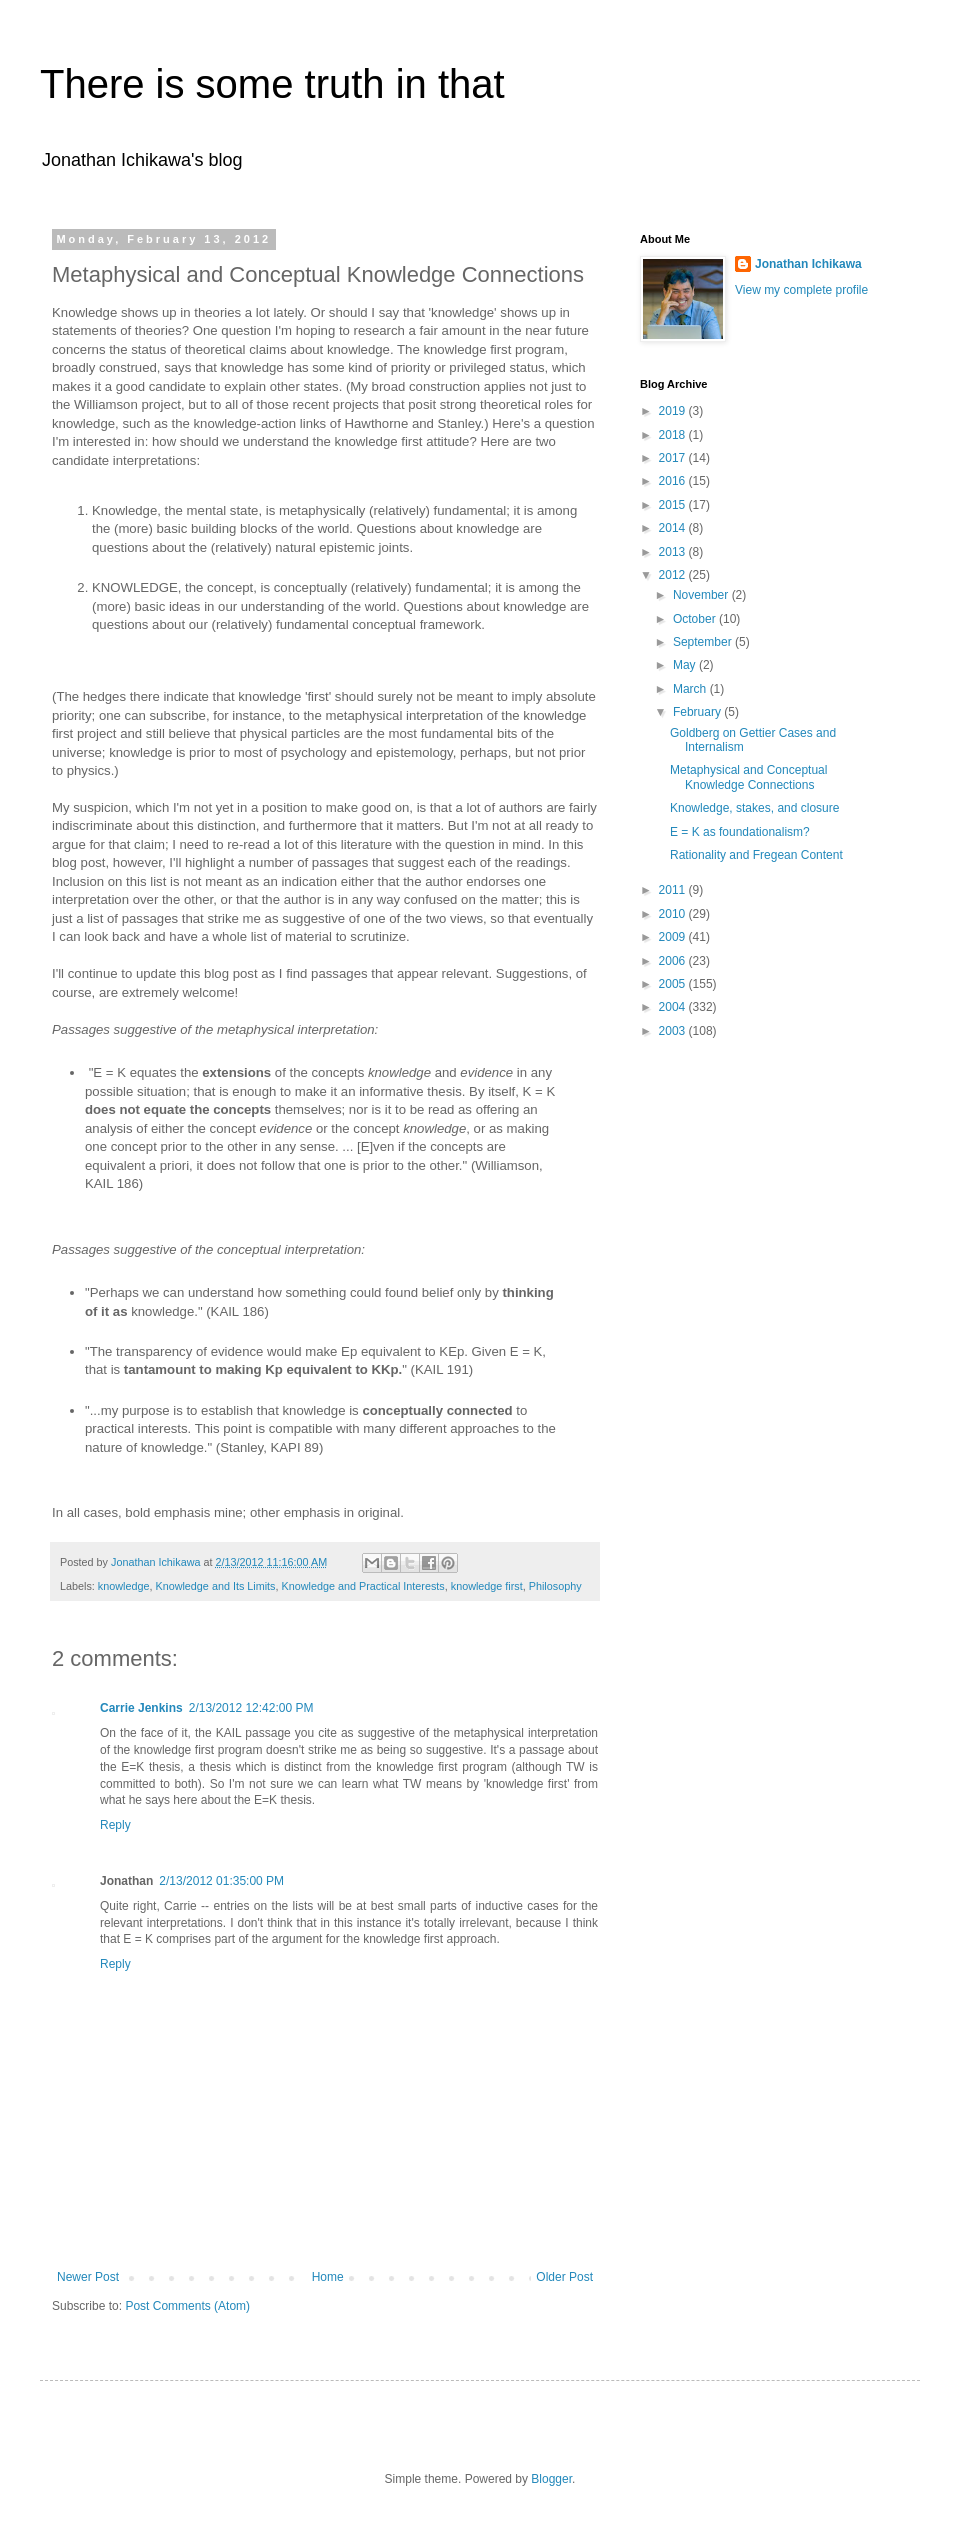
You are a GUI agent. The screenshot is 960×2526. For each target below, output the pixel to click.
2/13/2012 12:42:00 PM (251, 1708)
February (698, 712)
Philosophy (555, 1586)
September (704, 642)
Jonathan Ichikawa (808, 264)
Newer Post (88, 2277)
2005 (674, 984)
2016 (674, 481)
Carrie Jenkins (141, 1708)
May (686, 665)
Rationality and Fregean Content (756, 855)
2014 (674, 528)
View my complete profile (801, 290)
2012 (674, 575)
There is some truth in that (272, 84)
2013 (674, 552)
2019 (674, 411)
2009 (674, 937)
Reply (115, 1825)
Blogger (551, 2479)
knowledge (124, 1586)
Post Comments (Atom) (187, 2306)
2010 (674, 914)
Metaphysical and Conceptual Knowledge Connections (748, 777)
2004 (674, 1007)
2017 (674, 458)
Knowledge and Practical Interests (362, 1586)
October (696, 619)
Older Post (564, 2277)
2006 (674, 961)
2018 (674, 435)
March (691, 689)
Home (328, 2277)
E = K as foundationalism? (740, 832)
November (702, 595)
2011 (674, 890)
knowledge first (487, 1586)
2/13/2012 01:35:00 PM (221, 1881)
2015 (674, 505)
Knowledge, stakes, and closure (754, 808)
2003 (674, 1031)
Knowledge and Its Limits (215, 1586)
